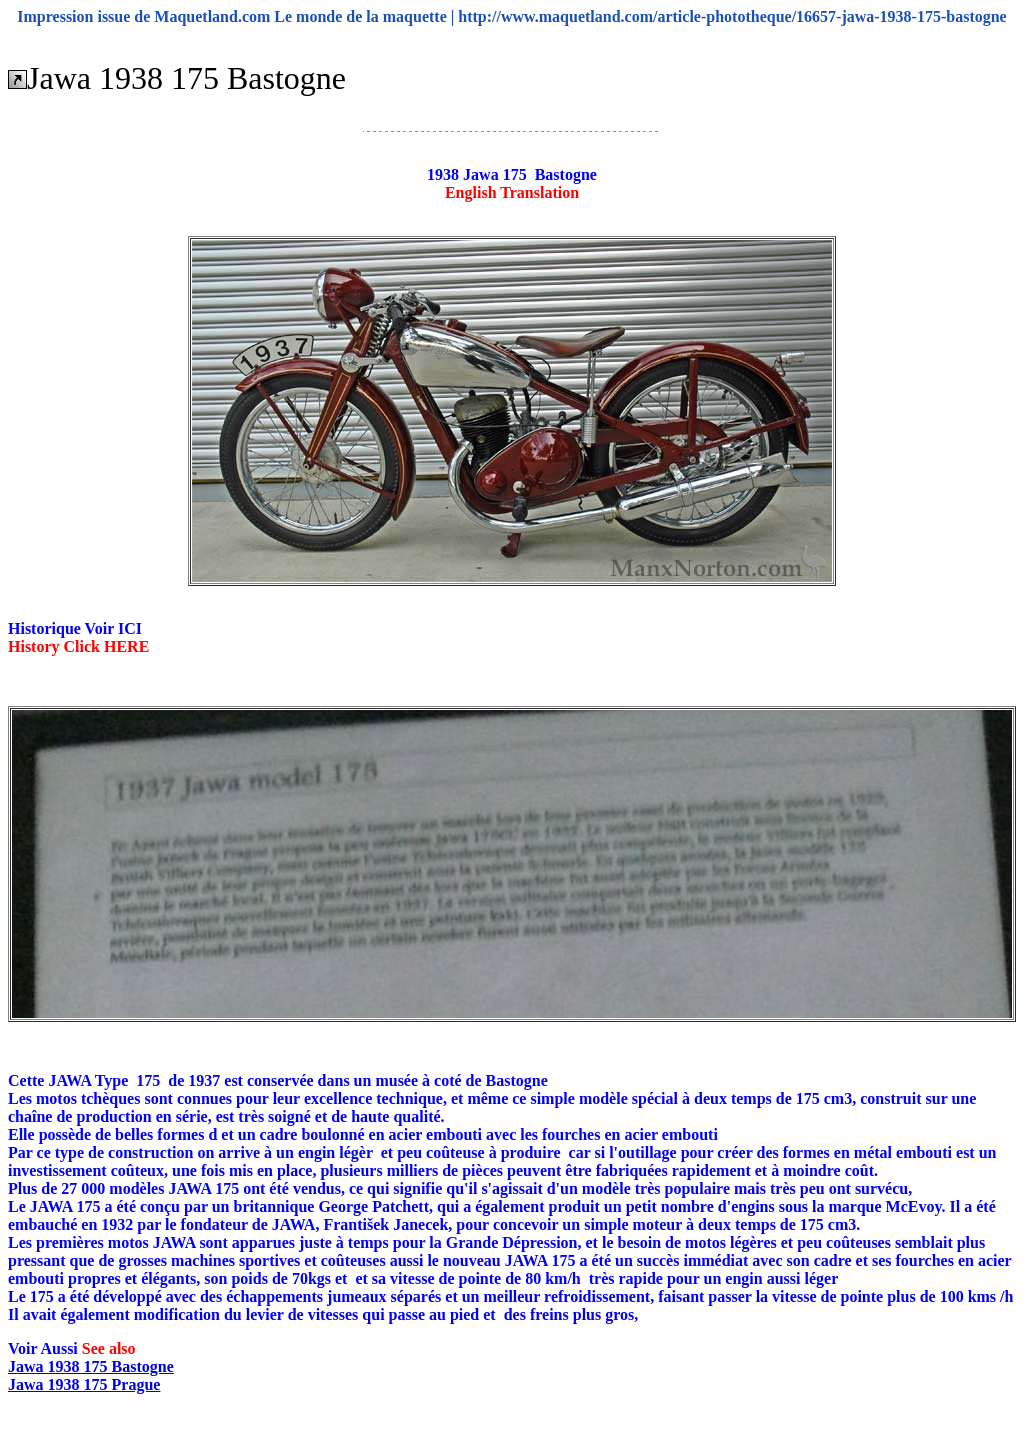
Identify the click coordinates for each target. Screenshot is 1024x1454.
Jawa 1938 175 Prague (84, 1384)
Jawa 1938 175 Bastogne (91, 1366)
